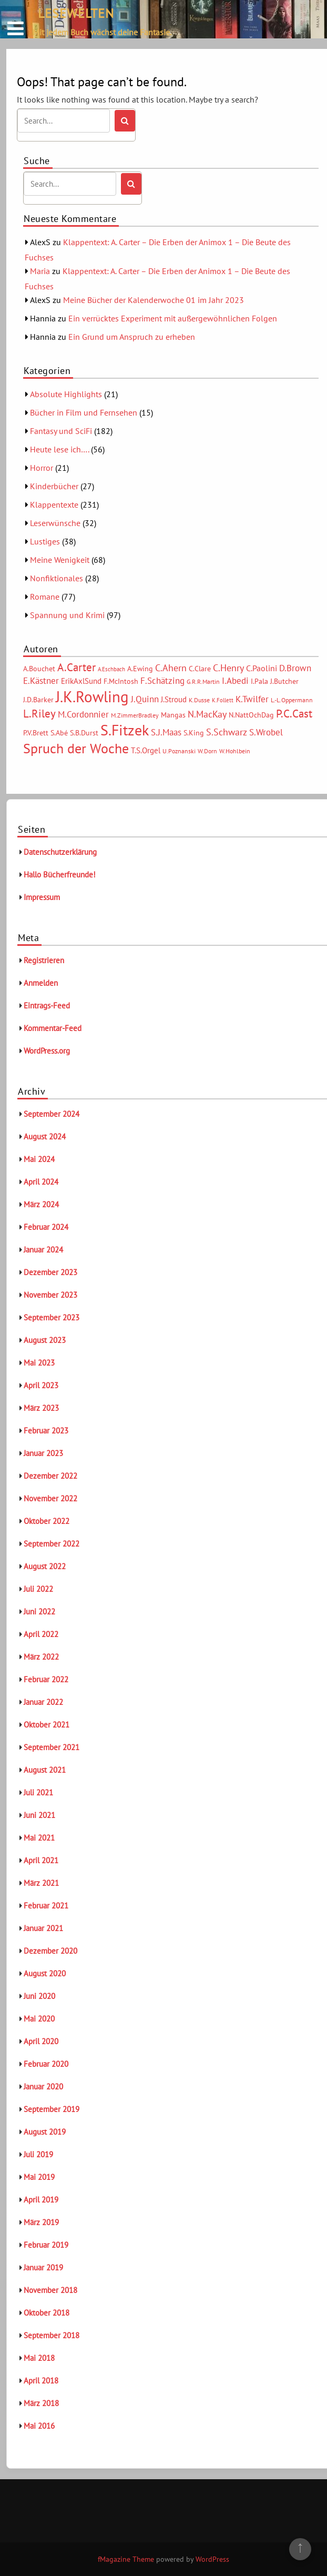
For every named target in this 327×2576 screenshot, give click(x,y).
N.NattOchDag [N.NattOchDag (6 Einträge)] (251, 715)
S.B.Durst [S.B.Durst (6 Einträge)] (84, 733)
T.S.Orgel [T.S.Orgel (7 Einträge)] (145, 750)
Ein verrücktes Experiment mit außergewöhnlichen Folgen (172, 318)
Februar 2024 (46, 1227)
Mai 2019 (39, 2177)
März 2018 (41, 2403)
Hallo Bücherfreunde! (60, 875)
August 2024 (45, 1136)
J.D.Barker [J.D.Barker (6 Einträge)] (38, 699)
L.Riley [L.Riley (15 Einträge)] (39, 713)
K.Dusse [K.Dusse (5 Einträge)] (199, 700)
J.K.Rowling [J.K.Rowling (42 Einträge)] (92, 696)
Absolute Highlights (66, 394)
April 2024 (41, 1182)
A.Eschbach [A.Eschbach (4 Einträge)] (111, 669)
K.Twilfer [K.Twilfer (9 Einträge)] (252, 699)
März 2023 (41, 1408)
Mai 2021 (39, 1838)
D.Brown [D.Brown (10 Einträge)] (295, 668)
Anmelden (41, 983)
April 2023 (41, 1385)
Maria (40, 271)
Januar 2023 (43, 1453)
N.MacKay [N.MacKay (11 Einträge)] (207, 714)
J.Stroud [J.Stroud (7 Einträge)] (174, 699)
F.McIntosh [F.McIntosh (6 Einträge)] (121, 681)
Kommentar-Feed (52, 1028)
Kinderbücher (54, 486)
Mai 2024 (39, 1159)
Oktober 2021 (46, 1725)
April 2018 (41, 2381)
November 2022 (50, 1498)
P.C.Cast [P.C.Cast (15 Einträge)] (294, 713)
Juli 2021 (38, 1792)
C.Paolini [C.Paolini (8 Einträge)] (261, 668)
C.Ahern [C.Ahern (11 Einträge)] (171, 667)
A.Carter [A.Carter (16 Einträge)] (76, 667)
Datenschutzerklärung (60, 852)
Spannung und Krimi (67, 615)
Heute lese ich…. (59, 449)
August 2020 (45, 1973)
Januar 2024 (43, 1250)
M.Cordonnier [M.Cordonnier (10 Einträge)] (83, 714)
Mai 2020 (39, 2019)
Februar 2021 (46, 1906)
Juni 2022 (39, 1612)
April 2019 (41, 2200)
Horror (41, 467)
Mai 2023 (39, 1363)
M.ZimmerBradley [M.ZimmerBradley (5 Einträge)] (135, 715)
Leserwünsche (55, 523)
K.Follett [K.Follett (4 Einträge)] (222, 700)
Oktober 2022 (46, 1521)
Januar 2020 (43, 2087)
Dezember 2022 (50, 1476)
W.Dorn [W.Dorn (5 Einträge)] (207, 751)
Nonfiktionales (56, 578)
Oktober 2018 (46, 2313)
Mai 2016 (39, 2426)
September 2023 (51, 1317)
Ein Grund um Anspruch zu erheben (131, 336)
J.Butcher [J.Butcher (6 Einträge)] (284, 681)
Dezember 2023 (50, 1272)
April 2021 (41, 1860)
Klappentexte (54, 504)
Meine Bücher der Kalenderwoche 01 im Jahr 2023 (153, 300)
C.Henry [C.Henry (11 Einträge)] (228, 667)
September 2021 (51, 1747)
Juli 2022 (38, 1589)
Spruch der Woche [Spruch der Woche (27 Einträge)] (76, 748)
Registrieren (44, 960)
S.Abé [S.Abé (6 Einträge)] (59, 733)
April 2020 (41, 2041)
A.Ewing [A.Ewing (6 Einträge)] (140, 668)
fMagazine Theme (126, 2559)
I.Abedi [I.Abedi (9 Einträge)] (235, 680)
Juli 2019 (38, 2154)
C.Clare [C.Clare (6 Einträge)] (200, 668)
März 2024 (41, 1204)
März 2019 (41, 2222)
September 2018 (51, 2335)
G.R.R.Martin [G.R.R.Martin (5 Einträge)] (203, 681)
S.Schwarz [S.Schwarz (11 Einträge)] (226, 731)
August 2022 (45, 1566)
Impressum (42, 897)
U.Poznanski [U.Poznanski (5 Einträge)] (179, 751)
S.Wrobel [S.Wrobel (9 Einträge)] (266, 732)
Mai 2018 (39, 2358)
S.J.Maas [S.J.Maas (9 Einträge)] (166, 732)
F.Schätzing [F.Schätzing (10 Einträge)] (162, 680)
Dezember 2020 (50, 1951)
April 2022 (41, 1634)
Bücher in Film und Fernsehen (83, 412)
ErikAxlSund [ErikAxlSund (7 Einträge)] (81, 681)
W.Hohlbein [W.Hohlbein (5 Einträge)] (234, 751)
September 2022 (51, 1544)
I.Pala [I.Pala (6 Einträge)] (259, 681)
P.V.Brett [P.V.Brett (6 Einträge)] (35, 733)
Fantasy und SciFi (61, 431)
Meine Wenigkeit (59, 559)
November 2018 (50, 2290)
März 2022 (41, 1657)
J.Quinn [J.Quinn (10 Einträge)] (145, 699)
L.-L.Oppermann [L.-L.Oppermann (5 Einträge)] (292, 700)
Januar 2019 (43, 2267)
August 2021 (45, 1770)
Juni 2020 (39, 1996)
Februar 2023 (46, 1431)
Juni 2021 (39, 1815)
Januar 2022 (43, 1702)
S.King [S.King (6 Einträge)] (193, 733)
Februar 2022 (46, 1679)
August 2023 (45, 1340)
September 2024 (51, 1114)
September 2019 (51, 2109)
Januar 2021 (43, 1928)
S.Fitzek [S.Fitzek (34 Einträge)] (124, 730)
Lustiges (45, 541)
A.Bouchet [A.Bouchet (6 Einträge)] (39, 668)
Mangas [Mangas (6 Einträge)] (173, 715)
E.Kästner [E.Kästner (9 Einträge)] (41, 680)
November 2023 (50, 1295)
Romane (44, 596)
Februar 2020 (46, 2064)
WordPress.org (47, 1051)
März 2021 (41, 1883)
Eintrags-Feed (47, 1006)
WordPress (212, 2559)
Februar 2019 (46, 2245)
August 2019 (45, 2132)
